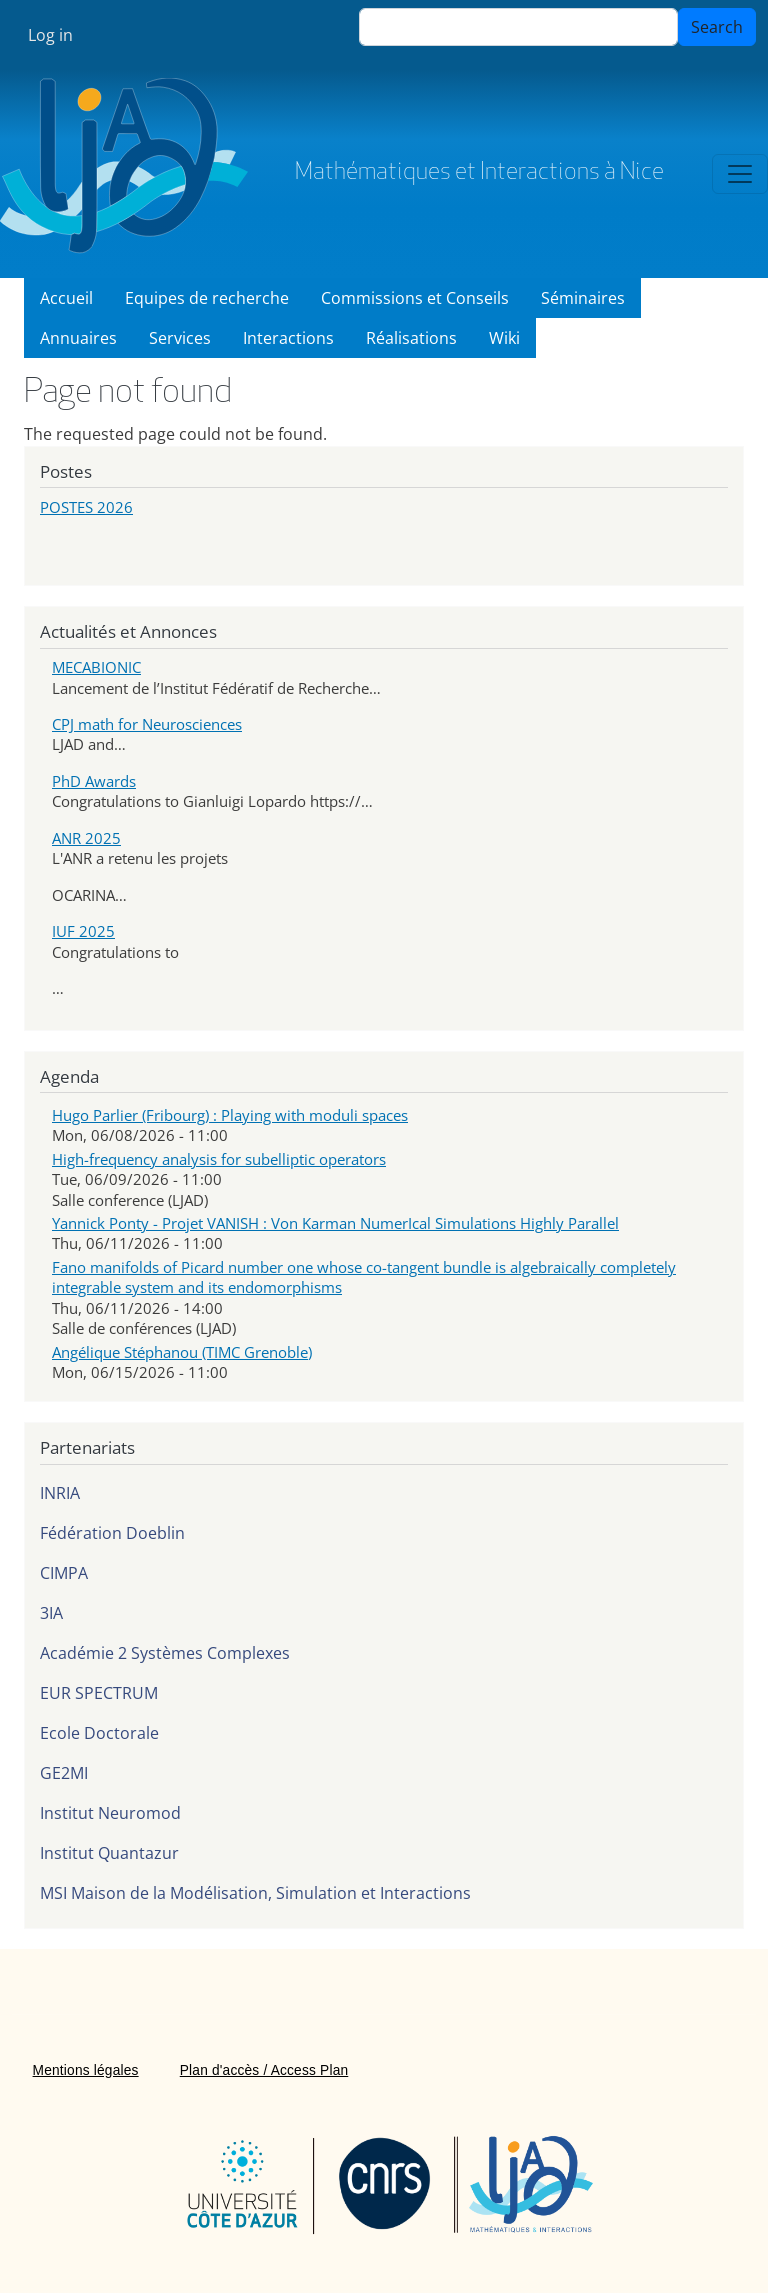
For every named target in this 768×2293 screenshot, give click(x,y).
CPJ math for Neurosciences (147, 724)
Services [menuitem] (180, 338)
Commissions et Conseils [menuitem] (415, 298)
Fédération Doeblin (112, 1533)
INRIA (60, 1493)
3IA (51, 1613)
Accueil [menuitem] (66, 298)
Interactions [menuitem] (288, 338)
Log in (50, 35)
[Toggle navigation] (740, 174)
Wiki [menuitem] (504, 338)
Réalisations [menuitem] (411, 338)
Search (717, 27)
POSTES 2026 (86, 507)
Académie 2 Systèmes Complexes (165, 1653)
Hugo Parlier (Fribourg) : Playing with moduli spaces (230, 1115)
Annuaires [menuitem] (78, 338)
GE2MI (64, 1773)
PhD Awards (94, 781)
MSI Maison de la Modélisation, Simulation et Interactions (255, 1893)
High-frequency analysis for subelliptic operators (219, 1159)
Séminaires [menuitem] (583, 298)
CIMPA (64, 1573)
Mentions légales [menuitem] (86, 2070)
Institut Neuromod (110, 1813)
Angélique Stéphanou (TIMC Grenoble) (182, 1352)
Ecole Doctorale (99, 1733)
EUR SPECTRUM (99, 1693)
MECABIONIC (96, 667)
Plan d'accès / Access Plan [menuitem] (264, 2070)
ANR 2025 (86, 838)
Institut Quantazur (109, 1853)
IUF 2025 (83, 931)
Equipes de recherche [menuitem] (207, 298)
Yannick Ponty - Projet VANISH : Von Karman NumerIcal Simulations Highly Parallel (335, 1223)
